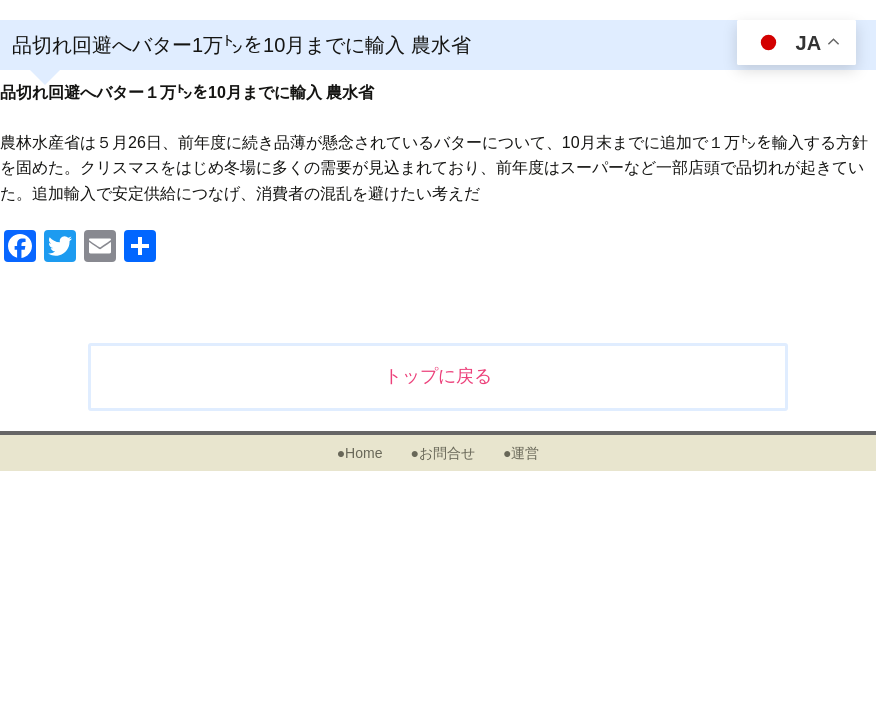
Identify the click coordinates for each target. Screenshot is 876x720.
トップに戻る (438, 376)
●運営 (521, 453)
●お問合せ (442, 453)
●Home (360, 453)
